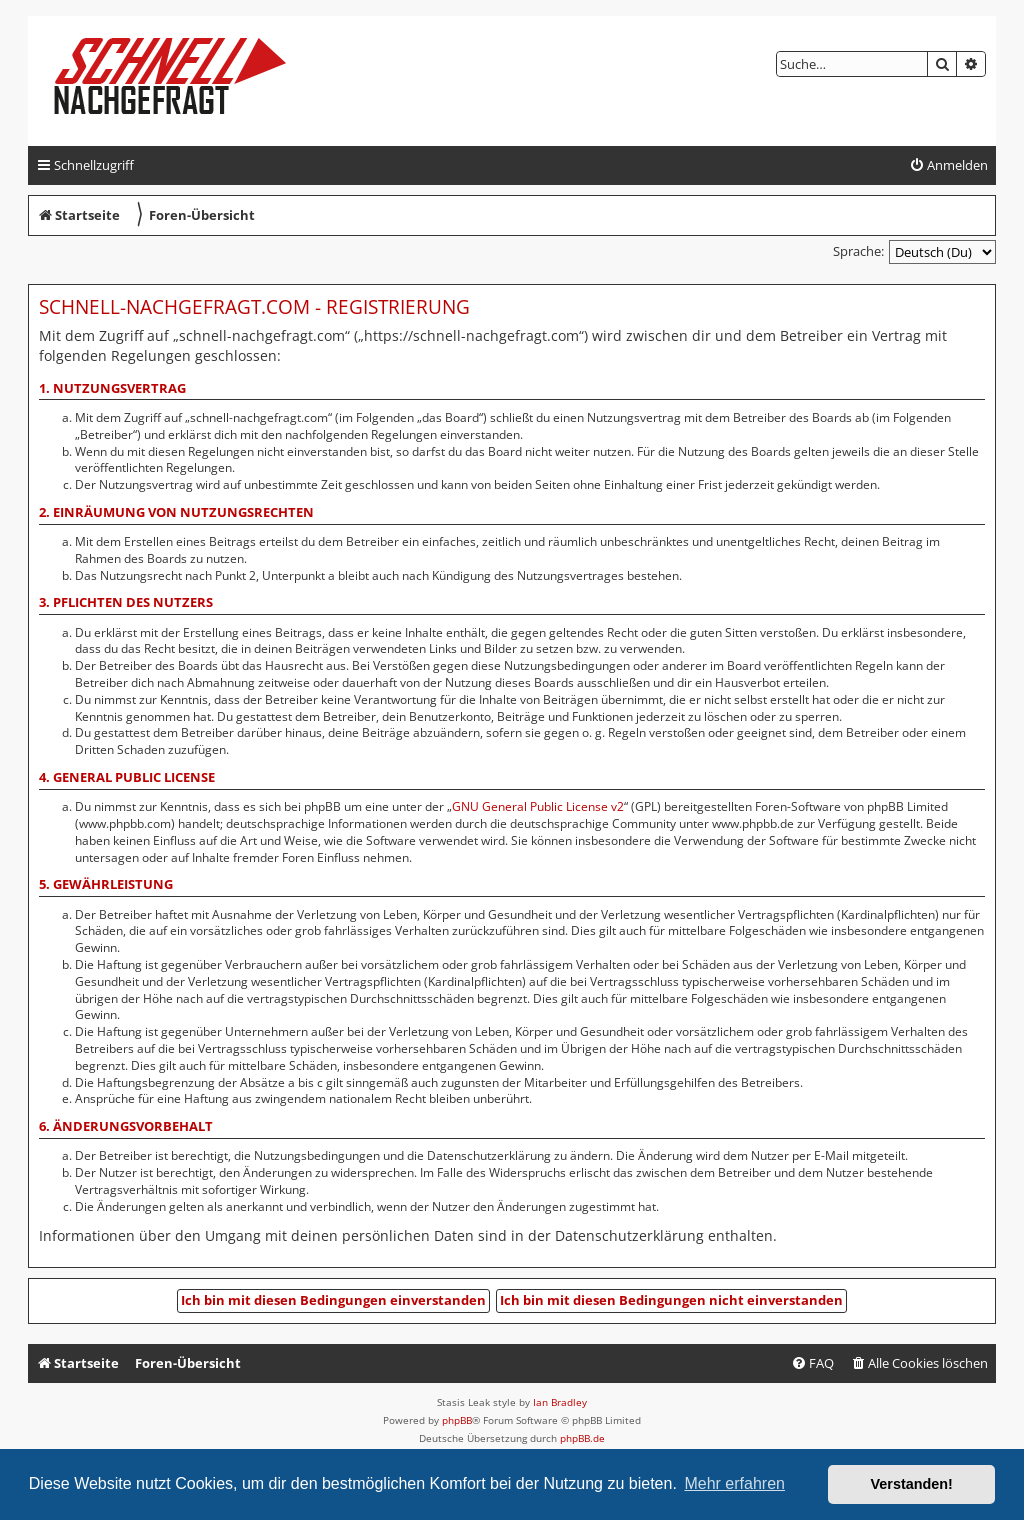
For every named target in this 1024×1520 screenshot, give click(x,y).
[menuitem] (948, 165)
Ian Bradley (560, 1402)
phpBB (457, 1420)
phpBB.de (582, 1438)
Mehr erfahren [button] (734, 1483)
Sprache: (858, 251)
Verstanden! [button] (912, 1484)
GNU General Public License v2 (538, 807)
